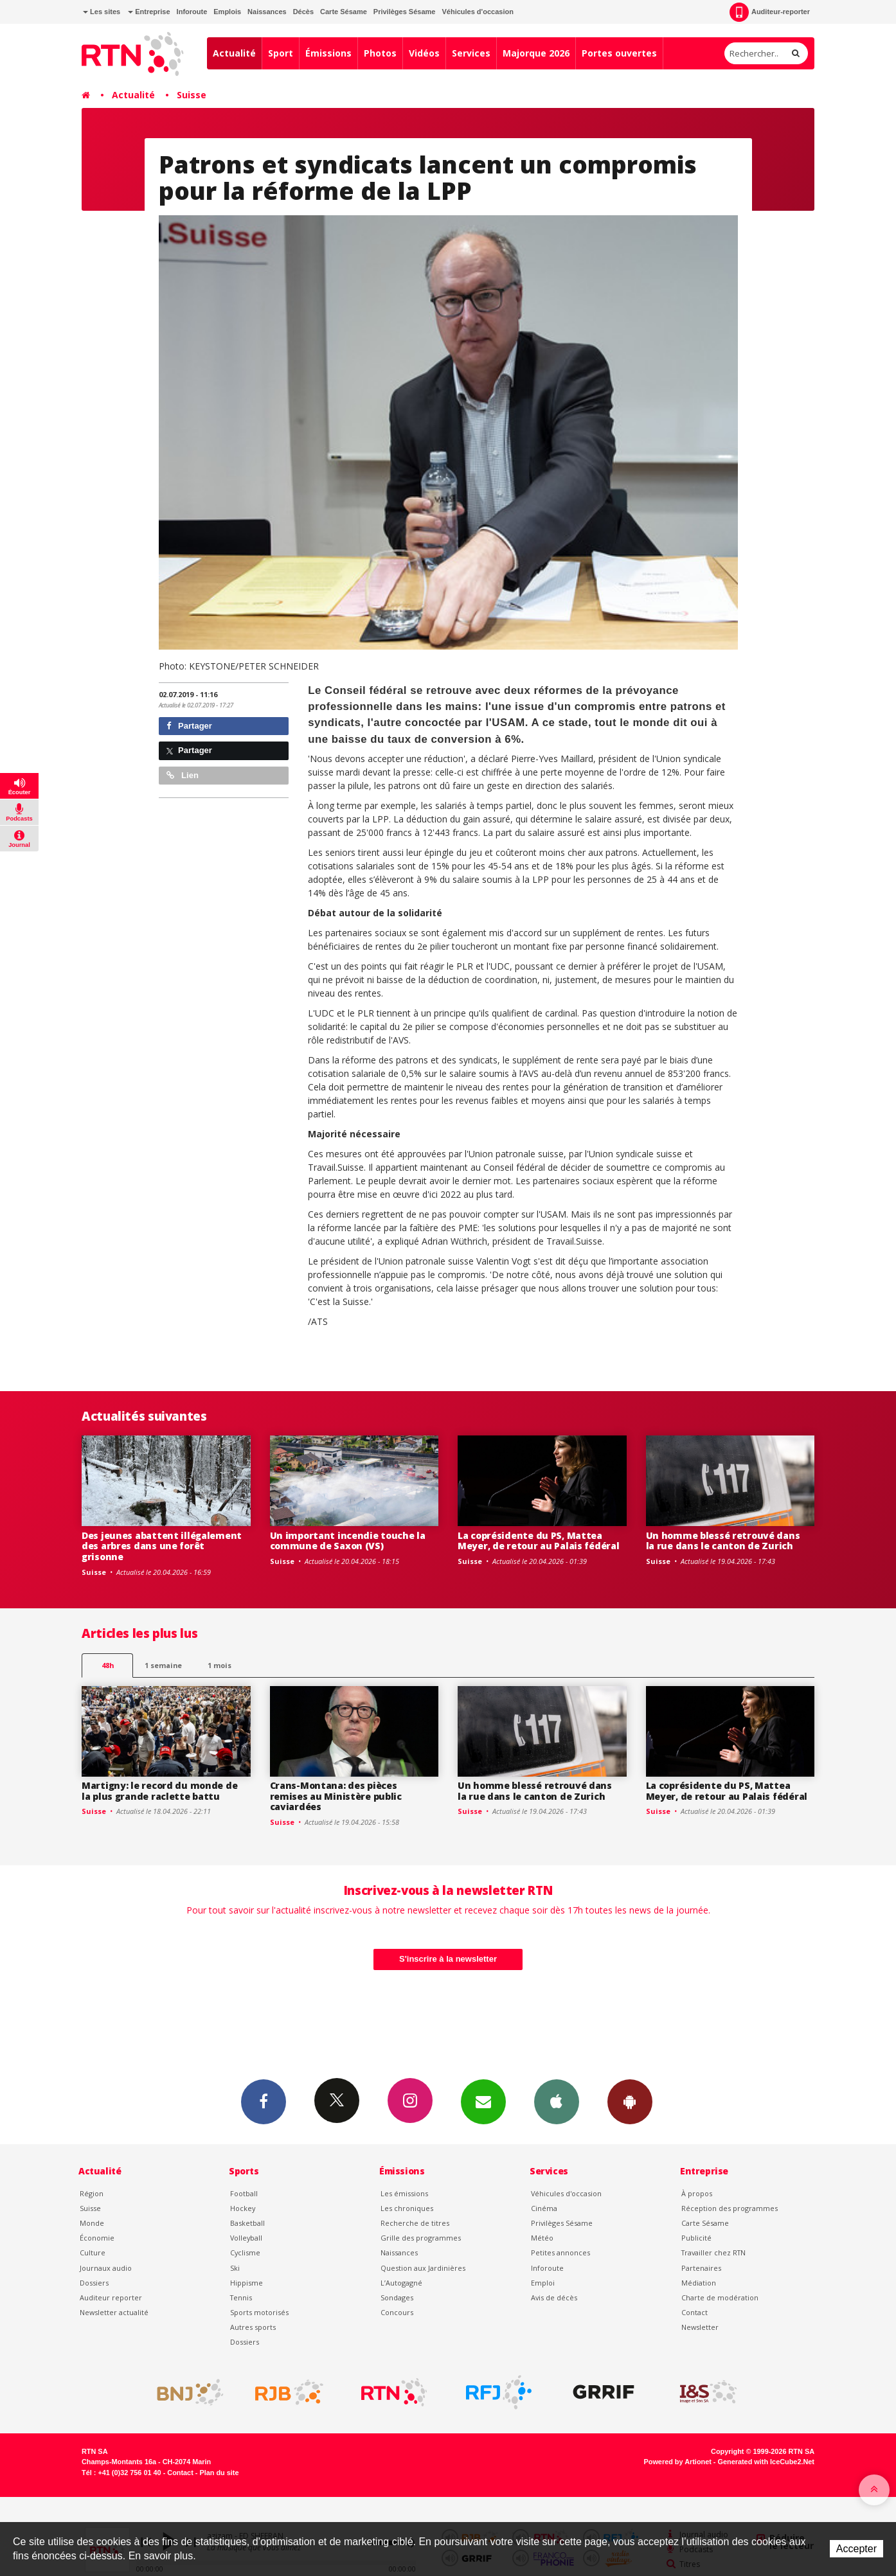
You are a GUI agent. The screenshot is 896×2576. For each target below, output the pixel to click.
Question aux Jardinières (423, 2268)
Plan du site (218, 2472)
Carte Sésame (343, 11)
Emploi (543, 2282)
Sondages (397, 2297)
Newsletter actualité (114, 2312)
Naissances (267, 11)
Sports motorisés (259, 2312)
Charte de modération (719, 2297)
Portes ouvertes (619, 53)
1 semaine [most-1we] (163, 1665)
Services (471, 53)
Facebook (263, 2101)
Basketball (247, 2223)
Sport (280, 53)
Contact (694, 2312)
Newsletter (700, 2327)
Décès (303, 11)
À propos (696, 2193)
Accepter (856, 2548)
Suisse (191, 95)
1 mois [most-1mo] (219, 1665)
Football (244, 2193)
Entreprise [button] (149, 11)
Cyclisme (245, 2252)
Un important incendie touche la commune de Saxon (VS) (348, 1540)
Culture (92, 2252)
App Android (629, 2101)
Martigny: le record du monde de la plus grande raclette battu (159, 1790)
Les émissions (404, 2193)
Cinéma (544, 2208)
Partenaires (701, 2268)
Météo (542, 2238)
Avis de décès (554, 2297)
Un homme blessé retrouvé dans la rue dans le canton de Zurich (723, 1540)
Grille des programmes (421, 2238)
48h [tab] (108, 1665)
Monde (92, 2223)
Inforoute (192, 11)
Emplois (227, 11)
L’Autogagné (401, 2282)
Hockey (242, 2208)
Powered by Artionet (678, 2461)
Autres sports (253, 2327)
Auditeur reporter (111, 2297)
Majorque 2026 (536, 53)
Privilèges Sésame (404, 11)
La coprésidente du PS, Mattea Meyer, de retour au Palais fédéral (538, 1540)
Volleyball (246, 2238)
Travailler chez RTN (713, 2252)
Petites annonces (560, 2252)
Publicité (696, 2238)
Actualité (234, 53)
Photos (380, 53)
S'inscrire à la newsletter (448, 1959)
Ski (235, 2268)
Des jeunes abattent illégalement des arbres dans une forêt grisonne (162, 1546)
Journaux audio (106, 2268)
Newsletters (483, 2101)
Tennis (241, 2297)
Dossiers (94, 2282)
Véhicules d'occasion (477, 11)
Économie (97, 2238)
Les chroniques (407, 2208)
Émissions (328, 53)
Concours (397, 2312)
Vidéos (424, 53)
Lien (182, 775)
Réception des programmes (729, 2208)
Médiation (698, 2282)
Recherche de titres (415, 2223)
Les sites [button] (101, 11)
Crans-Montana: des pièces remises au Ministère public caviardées (336, 1796)
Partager (189, 726)
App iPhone (556, 2101)
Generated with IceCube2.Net (766, 2461)
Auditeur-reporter (770, 12)
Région (91, 2193)
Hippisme (246, 2282)
